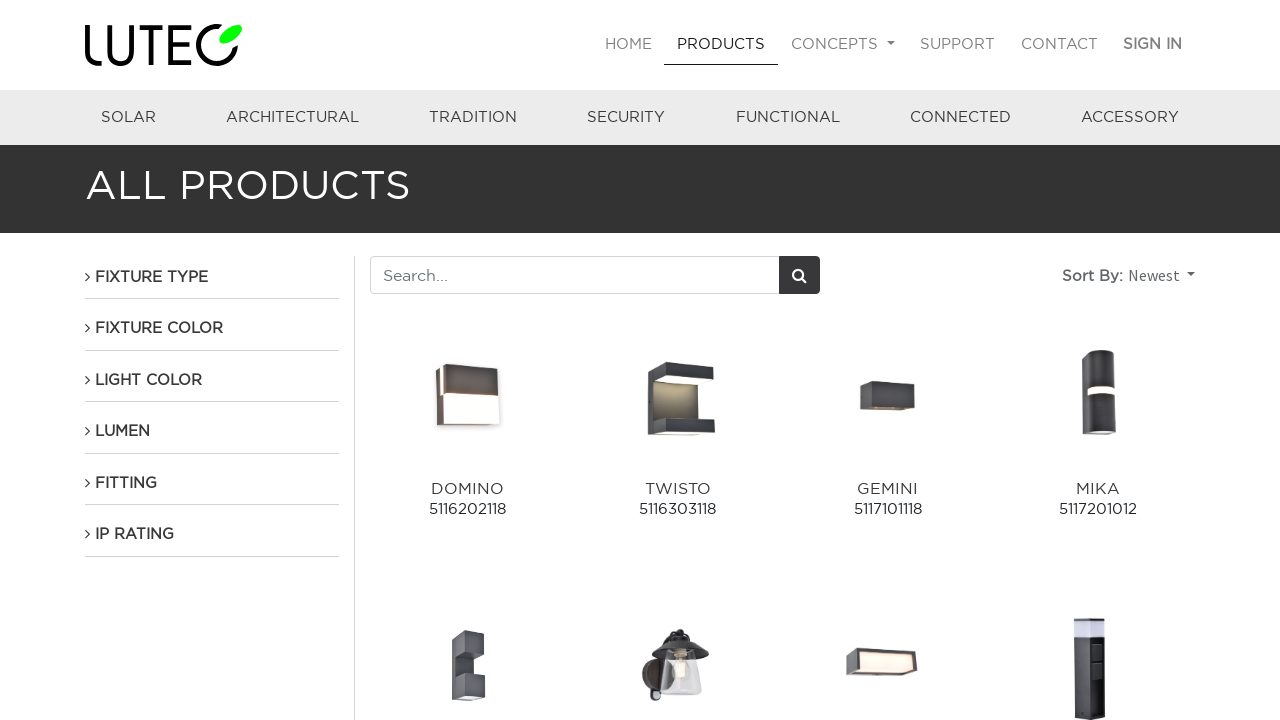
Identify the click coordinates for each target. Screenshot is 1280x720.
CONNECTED (960, 116)
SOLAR (128, 116)
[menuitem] (628, 44)
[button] (1161, 275)
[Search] (799, 275)
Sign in (1152, 43)
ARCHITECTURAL (292, 116)
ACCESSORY (1130, 116)
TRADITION (473, 116)
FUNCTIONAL (788, 116)
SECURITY (626, 116)
